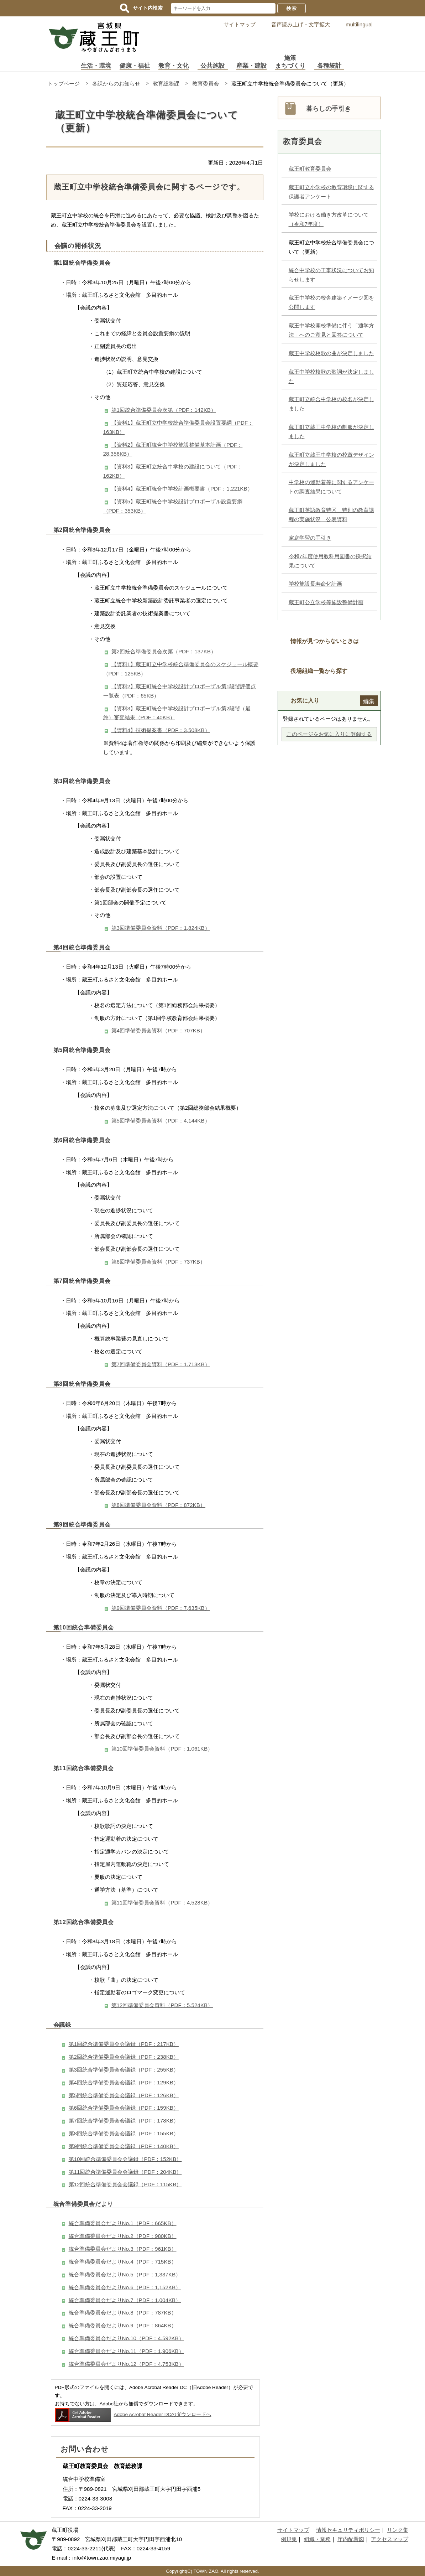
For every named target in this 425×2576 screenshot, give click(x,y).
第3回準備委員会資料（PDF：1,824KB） (160, 928)
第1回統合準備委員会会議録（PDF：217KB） (124, 2044)
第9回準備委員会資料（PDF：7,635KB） (160, 1608)
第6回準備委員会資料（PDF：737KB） (158, 1262)
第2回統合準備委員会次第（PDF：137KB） (163, 651)
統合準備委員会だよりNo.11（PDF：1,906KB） (126, 2351)
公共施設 (212, 65)
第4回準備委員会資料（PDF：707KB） (158, 1030)
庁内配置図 (350, 2539)
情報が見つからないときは (324, 641)
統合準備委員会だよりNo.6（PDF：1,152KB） (125, 2287)
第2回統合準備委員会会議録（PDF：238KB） (124, 2057)
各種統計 (329, 65)
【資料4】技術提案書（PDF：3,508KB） (160, 730)
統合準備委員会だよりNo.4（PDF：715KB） (123, 2262)
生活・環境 (96, 65)
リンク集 (397, 2530)
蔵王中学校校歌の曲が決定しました (331, 353)
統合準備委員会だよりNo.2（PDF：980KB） (123, 2236)
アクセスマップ (389, 2539)
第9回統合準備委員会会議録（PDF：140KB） (124, 2146)
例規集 (289, 2539)
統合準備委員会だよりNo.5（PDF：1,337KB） (125, 2274)
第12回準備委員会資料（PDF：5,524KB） (162, 2005)
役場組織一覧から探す (318, 671)
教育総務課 (166, 84)
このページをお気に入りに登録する (329, 734)
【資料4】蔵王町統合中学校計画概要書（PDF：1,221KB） (182, 489)
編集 (368, 701)
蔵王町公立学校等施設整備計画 (326, 602)
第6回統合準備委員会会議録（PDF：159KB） (124, 2108)
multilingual (359, 24)
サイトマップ (240, 24)
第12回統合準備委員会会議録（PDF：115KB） (125, 2184)
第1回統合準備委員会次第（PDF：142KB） (163, 410)
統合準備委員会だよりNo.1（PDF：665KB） (123, 2223)
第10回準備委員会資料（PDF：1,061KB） (162, 1749)
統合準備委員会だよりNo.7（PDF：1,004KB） (125, 2300)
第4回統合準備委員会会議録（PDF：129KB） (124, 2082)
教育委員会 (205, 84)
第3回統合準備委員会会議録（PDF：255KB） (124, 2070)
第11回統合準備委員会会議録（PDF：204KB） (125, 2172)
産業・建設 (251, 65)
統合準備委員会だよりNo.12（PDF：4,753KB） (126, 2364)
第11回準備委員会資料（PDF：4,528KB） (162, 1902)
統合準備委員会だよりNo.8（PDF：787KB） (123, 2313)
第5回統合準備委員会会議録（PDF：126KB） (124, 2095)
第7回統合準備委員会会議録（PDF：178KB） (124, 2121)
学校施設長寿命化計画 (315, 584)
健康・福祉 (135, 65)
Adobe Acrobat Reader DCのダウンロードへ (133, 2414)
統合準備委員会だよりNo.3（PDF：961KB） (123, 2249)
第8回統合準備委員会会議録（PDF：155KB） (124, 2133)
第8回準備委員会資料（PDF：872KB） (158, 1505)
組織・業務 (317, 2539)
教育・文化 (173, 65)
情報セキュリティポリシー (348, 2530)
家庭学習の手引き (310, 538)
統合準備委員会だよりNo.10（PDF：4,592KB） (126, 2338)
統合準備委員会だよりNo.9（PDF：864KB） (123, 2325)
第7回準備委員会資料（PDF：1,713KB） (160, 1364)
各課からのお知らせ (116, 84)
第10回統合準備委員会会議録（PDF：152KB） (125, 2159)
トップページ (64, 84)
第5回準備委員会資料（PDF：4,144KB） (160, 1121)
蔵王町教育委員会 (310, 169)
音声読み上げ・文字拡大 (300, 24)
